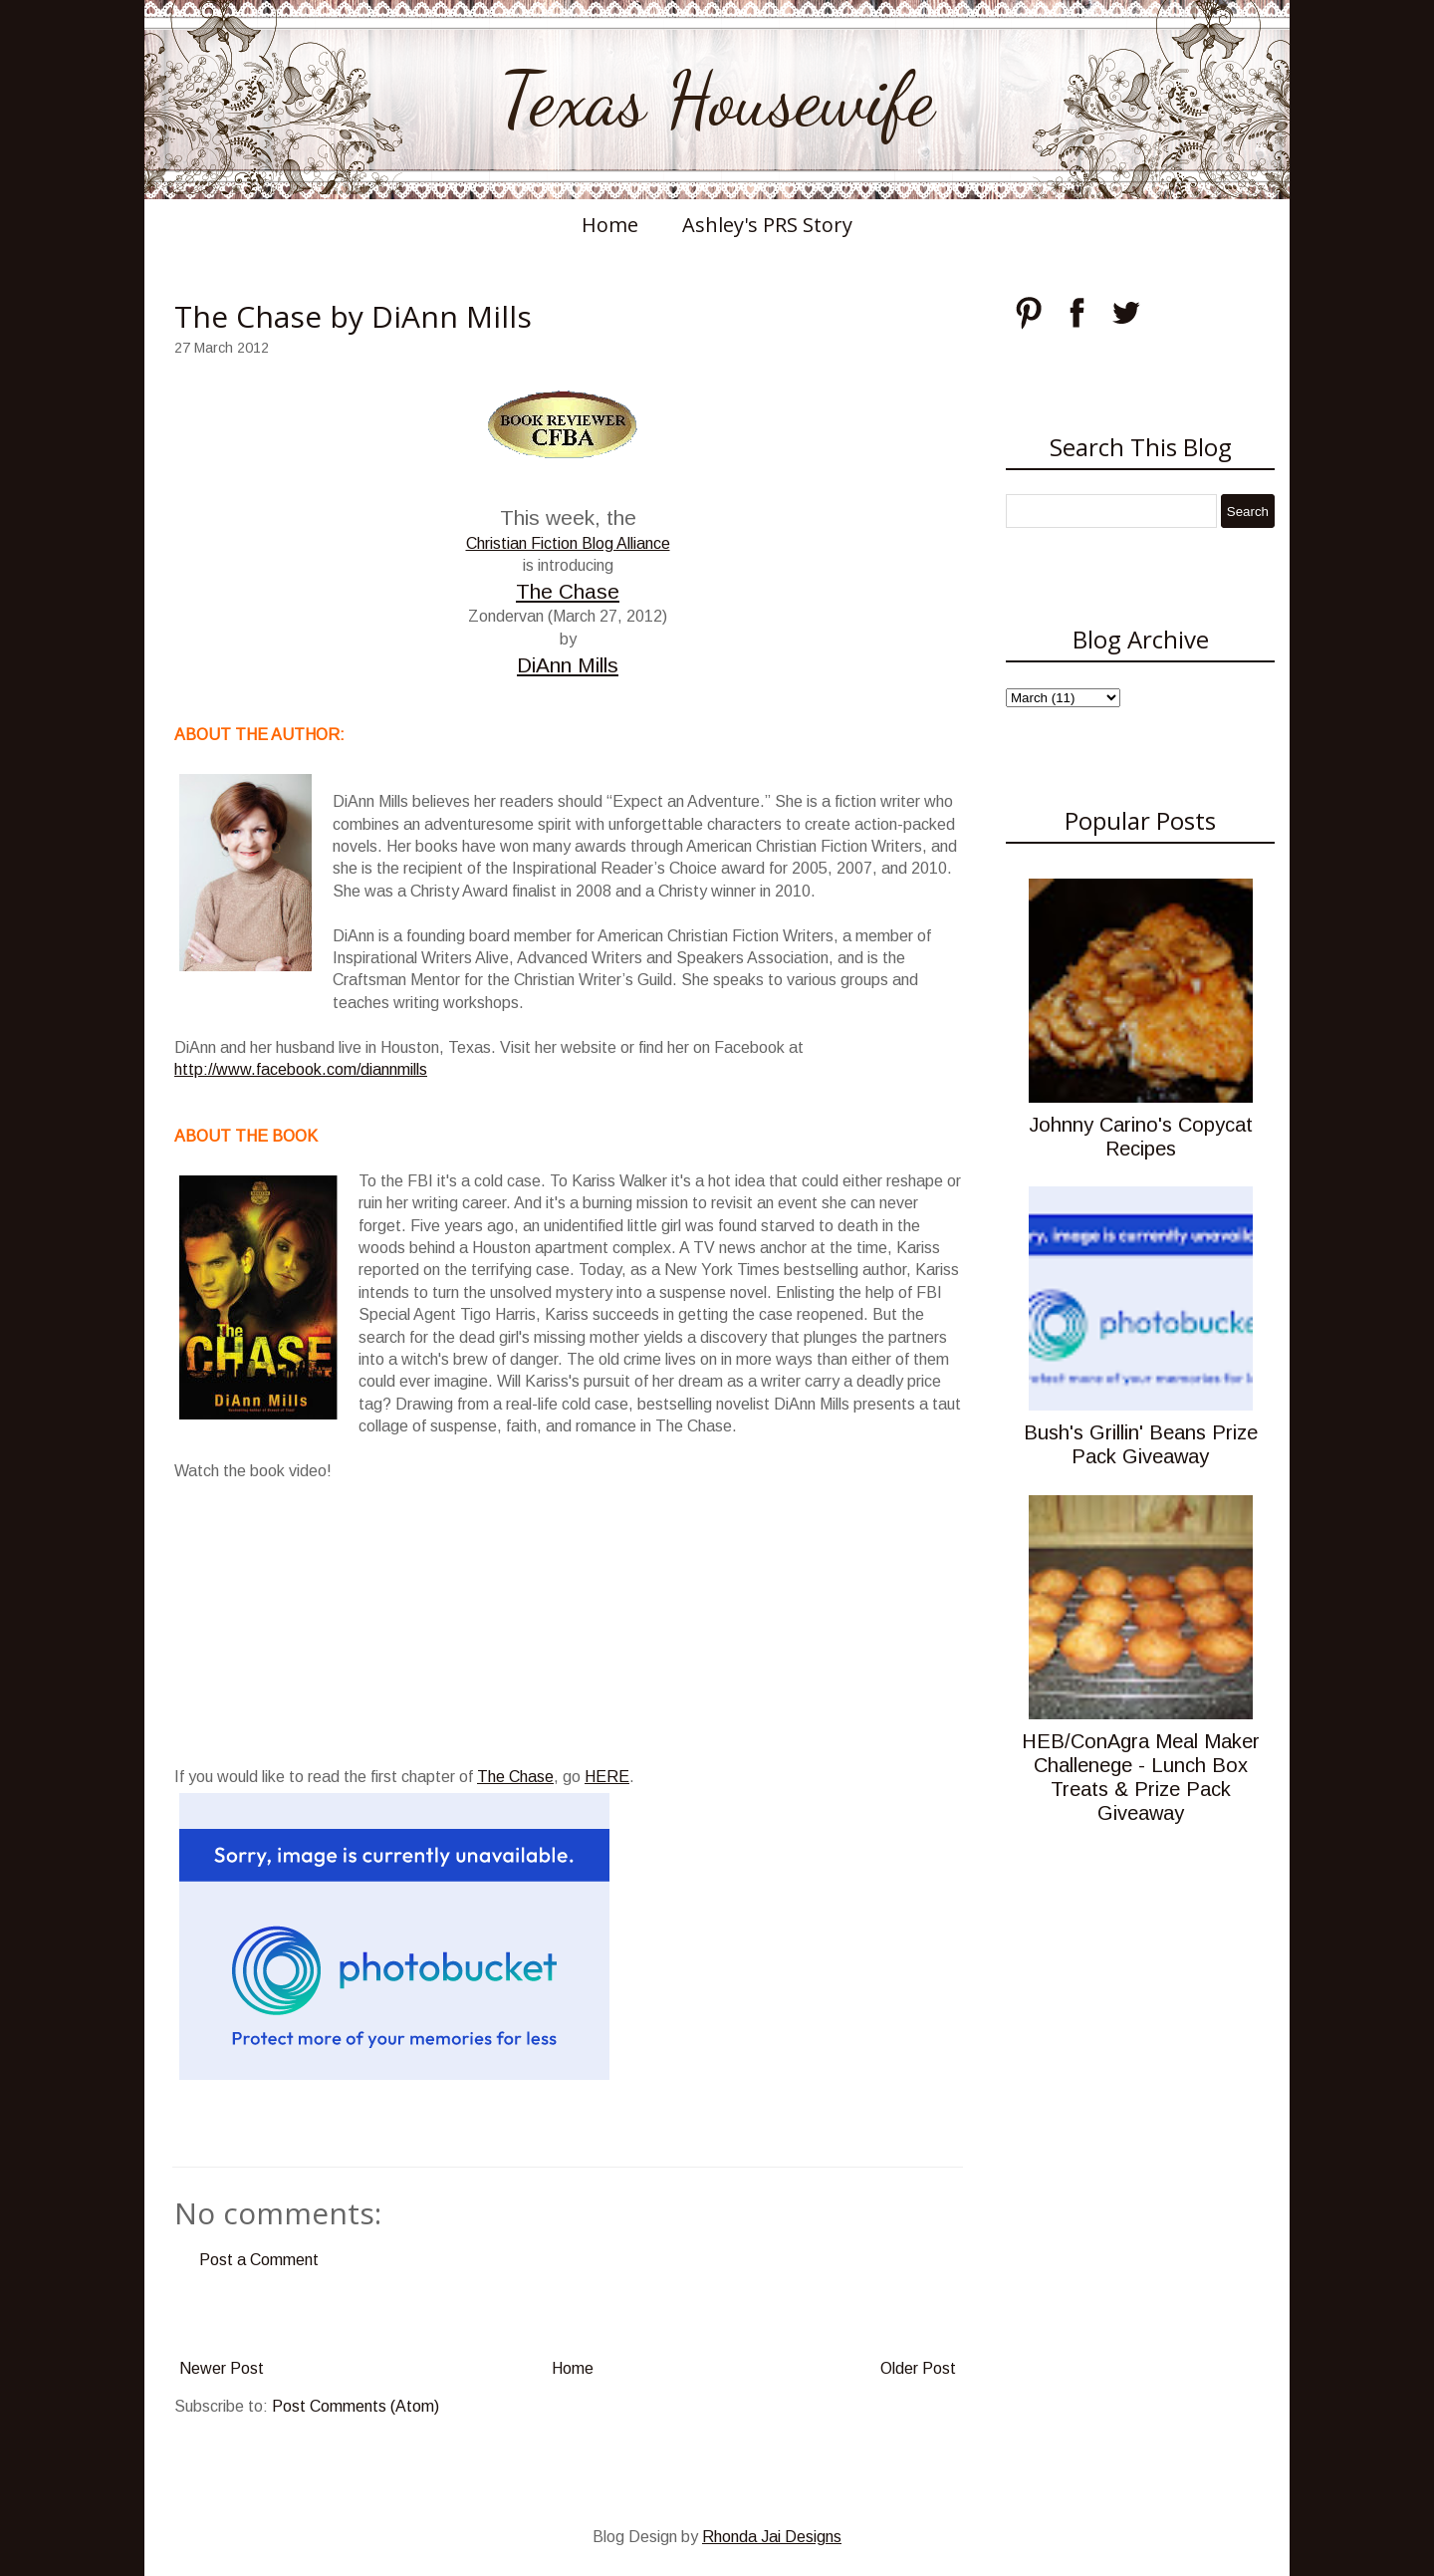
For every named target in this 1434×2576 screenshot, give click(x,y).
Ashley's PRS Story (767, 224)
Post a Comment (259, 2259)
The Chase (567, 591)
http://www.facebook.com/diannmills (300, 1069)
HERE (607, 1776)
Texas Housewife (717, 99)
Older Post (918, 2368)
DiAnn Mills (567, 664)
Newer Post (221, 2368)
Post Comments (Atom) (355, 2406)
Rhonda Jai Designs (771, 2536)
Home (610, 224)
